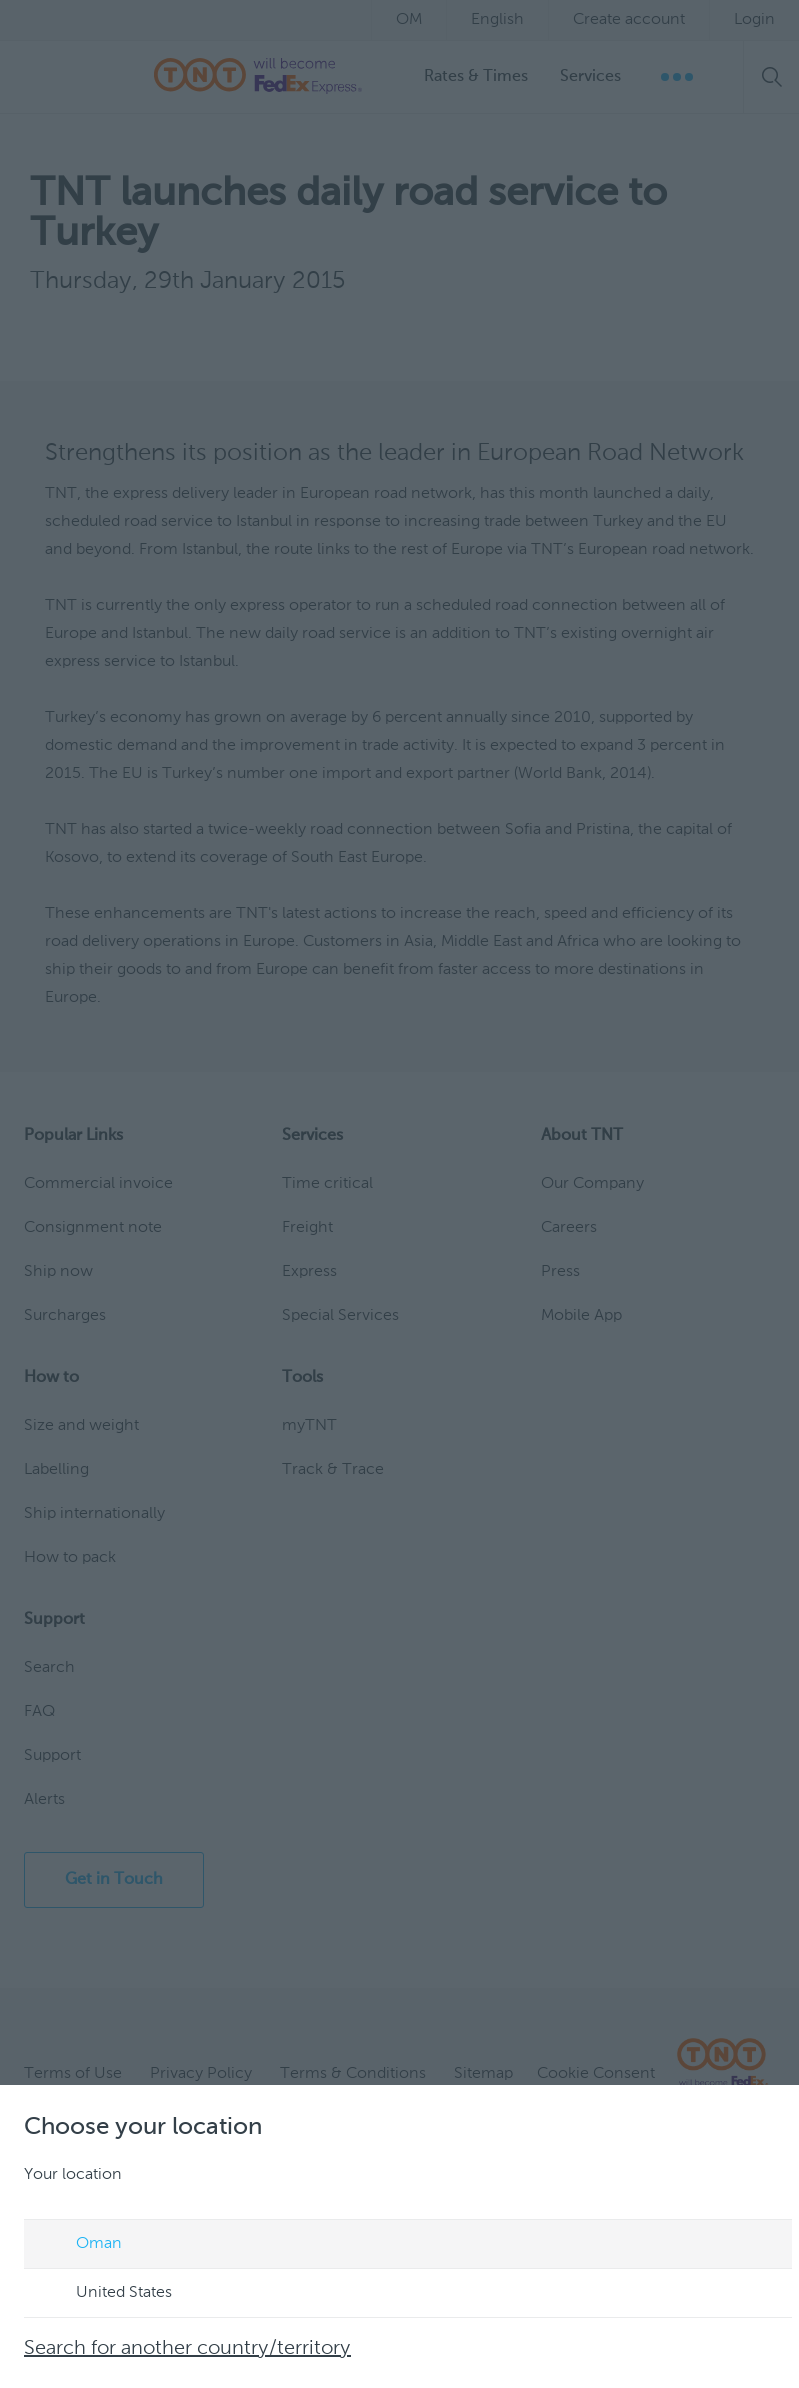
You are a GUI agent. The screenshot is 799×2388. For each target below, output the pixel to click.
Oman (80, 2245)
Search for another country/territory (187, 2349)
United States (105, 2294)
